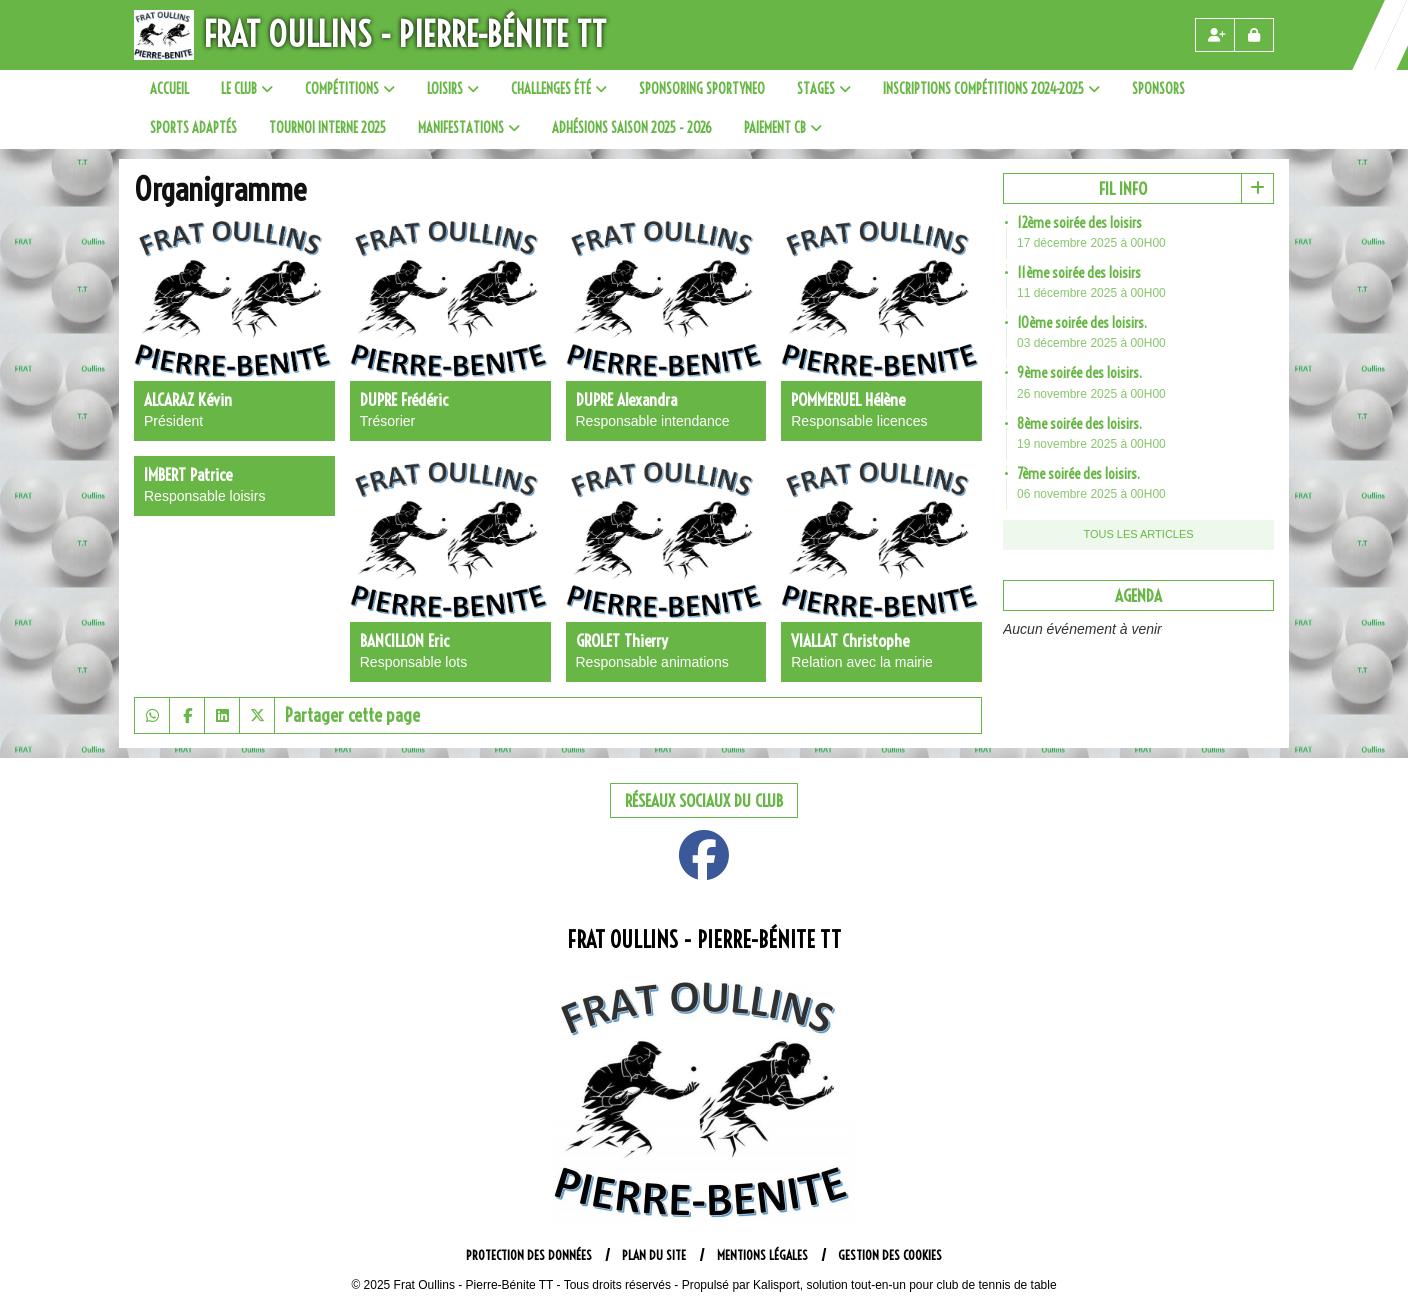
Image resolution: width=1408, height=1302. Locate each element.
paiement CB (783, 128)
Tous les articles (1138, 534)
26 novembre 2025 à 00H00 (1091, 394)
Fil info (1123, 188)
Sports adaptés (193, 128)
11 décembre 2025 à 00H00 (1091, 293)
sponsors (1158, 89)
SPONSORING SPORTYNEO (702, 89)
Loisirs (453, 89)
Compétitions (350, 89)
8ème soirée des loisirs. (1079, 424)
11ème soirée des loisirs (1079, 273)
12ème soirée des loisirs (1079, 223)
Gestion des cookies (890, 1255)
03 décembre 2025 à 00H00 (1091, 343)
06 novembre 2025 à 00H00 (1091, 494)
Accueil (169, 89)
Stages (824, 89)
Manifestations (469, 128)
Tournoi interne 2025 (327, 128)
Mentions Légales (762, 1255)
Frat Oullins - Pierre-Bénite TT (405, 34)
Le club (247, 89)
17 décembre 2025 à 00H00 (1091, 243)
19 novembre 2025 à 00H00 (1091, 444)
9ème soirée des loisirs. (1079, 373)
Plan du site (654, 1255)
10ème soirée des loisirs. (1082, 323)
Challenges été (559, 89)
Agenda (1138, 595)
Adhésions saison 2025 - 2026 (632, 128)
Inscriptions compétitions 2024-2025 (991, 89)
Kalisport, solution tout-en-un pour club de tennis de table (905, 1285)
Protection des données (529, 1255)
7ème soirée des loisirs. (1078, 474)
